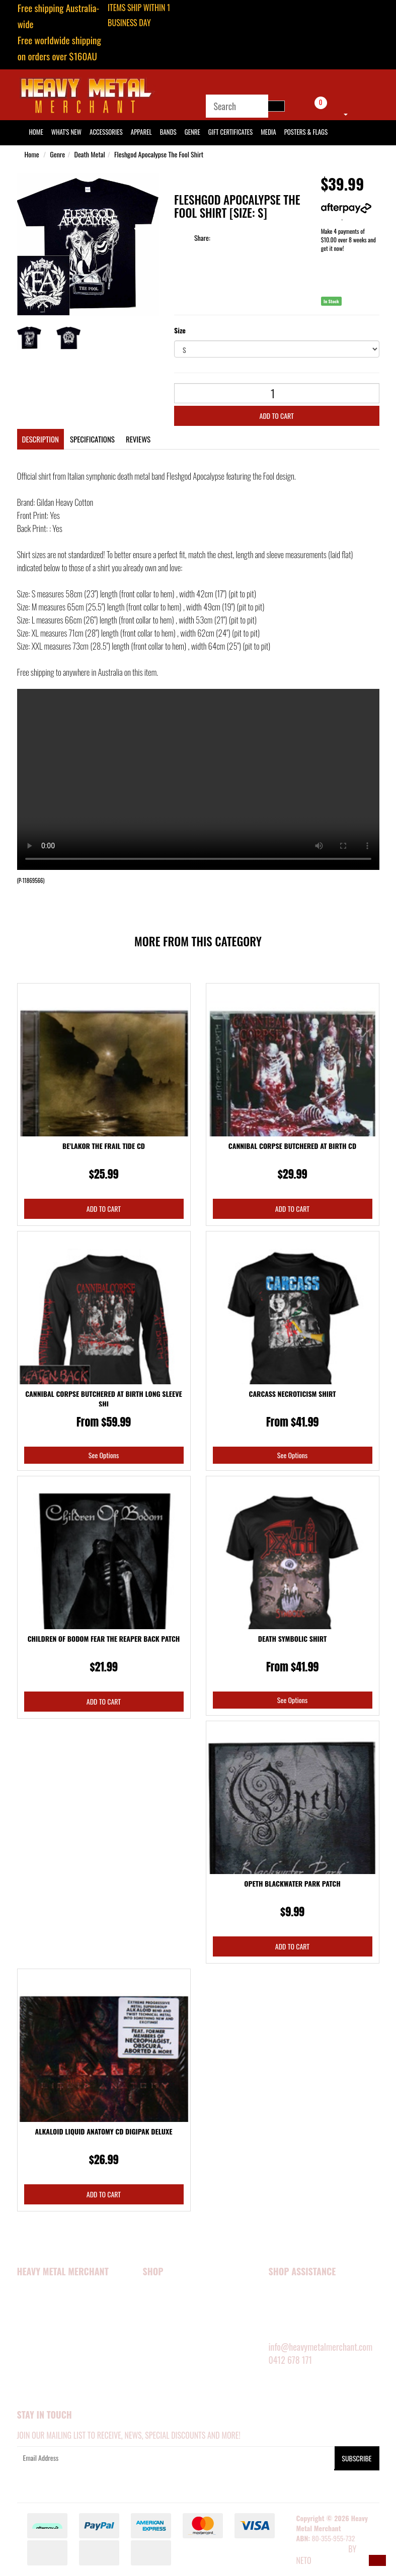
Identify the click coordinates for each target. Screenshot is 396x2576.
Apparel (141, 132)
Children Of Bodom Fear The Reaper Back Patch (104, 1638)
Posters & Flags (306, 132)
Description (40, 439)
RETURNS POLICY (292, 2334)
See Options (104, 1455)
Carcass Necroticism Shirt (292, 1393)
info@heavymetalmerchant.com (321, 2346)
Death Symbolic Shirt (292, 1638)
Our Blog (31, 2403)
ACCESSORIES (162, 2320)
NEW (149, 2292)
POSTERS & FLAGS (168, 2347)
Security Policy (41, 2334)
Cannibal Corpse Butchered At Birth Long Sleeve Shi (103, 1398)
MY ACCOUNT (287, 2292)
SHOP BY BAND (164, 2361)
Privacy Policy (40, 2347)
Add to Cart (277, 415)
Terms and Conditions (51, 2361)
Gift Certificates (230, 132)
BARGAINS (157, 2389)
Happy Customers (44, 2320)
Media (268, 132)
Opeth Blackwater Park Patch (292, 1883)
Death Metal (89, 154)
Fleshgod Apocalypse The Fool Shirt (158, 154)
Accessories (106, 132)
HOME (36, 132)
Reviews (138, 439)
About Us (31, 2306)
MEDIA (152, 2334)
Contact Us (34, 2375)
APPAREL (155, 2306)
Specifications (92, 439)
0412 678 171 (290, 2359)
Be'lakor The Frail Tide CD (103, 1145)
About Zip (31, 2389)
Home (32, 154)
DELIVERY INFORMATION (302, 2320)
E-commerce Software (321, 2550)
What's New (66, 132)
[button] (377, 2560)
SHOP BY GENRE (165, 2375)
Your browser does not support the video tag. (198, 779)
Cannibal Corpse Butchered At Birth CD (292, 1145)
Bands (168, 132)
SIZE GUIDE (284, 2306)
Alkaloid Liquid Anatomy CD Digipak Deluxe (104, 2131)
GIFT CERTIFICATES (168, 2403)
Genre (192, 132)
